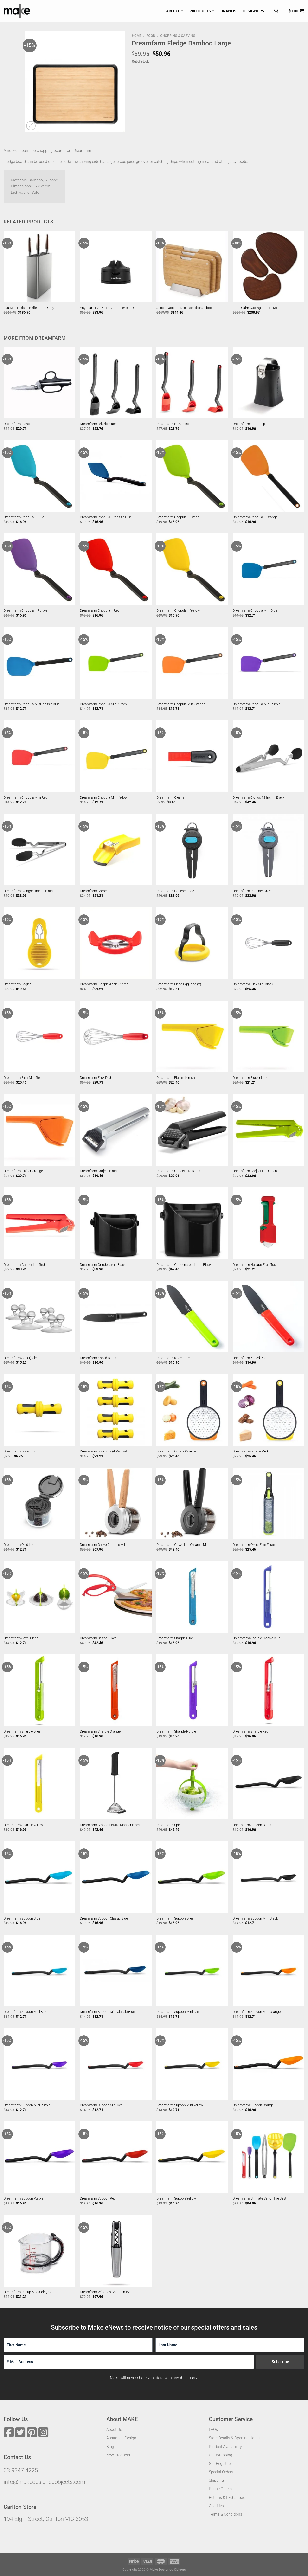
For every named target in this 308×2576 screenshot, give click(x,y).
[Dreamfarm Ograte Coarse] (192, 1410)
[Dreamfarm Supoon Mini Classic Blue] (116, 1970)
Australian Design (121, 2438)
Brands (228, 10)
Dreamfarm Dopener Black (176, 891)
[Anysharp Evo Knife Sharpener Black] (116, 266)
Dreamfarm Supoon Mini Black (255, 1918)
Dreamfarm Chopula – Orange (255, 517)
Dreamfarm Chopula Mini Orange (180, 704)
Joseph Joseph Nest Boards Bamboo (184, 308)
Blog (110, 2446)
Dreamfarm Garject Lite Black (178, 1171)
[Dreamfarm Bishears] (39, 382)
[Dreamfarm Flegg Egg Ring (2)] (192, 943)
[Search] (276, 10)
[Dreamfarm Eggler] (39, 943)
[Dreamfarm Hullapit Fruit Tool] (268, 1223)
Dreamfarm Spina (169, 1825)
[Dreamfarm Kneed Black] (116, 1316)
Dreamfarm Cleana (170, 798)
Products (201, 10)
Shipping (216, 2480)
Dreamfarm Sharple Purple (176, 1731)
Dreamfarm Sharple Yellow (23, 1825)
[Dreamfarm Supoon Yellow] (192, 2157)
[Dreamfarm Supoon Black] (268, 1783)
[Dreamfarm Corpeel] (116, 849)
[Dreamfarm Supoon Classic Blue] (116, 1877)
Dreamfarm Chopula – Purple (25, 611)
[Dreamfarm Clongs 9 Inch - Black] (39, 849)
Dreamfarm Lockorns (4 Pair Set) (104, 1451)
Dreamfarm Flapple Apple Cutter (104, 984)
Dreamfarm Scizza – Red (98, 1638)
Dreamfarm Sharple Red (250, 1731)
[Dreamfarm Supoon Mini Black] (268, 1877)
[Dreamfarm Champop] (268, 382)
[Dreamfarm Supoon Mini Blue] (39, 1970)
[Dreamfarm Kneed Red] (268, 1316)
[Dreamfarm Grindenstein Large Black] (192, 1223)
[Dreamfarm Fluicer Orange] (39, 1130)
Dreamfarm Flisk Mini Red (23, 1078)
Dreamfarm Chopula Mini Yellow (104, 798)
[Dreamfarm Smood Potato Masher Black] (116, 1783)
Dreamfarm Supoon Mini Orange (257, 2012)
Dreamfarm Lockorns (19, 1451)
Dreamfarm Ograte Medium (253, 1451)
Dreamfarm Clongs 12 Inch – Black (258, 798)
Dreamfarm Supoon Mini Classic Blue (107, 2012)
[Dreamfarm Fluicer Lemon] (192, 1036)
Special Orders (221, 2472)
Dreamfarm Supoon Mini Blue (25, 2012)
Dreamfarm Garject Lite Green (255, 1171)
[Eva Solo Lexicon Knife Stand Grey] (39, 266)
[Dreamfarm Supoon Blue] (39, 1877)
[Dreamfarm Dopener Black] (192, 849)
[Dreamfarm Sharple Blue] (192, 1597)
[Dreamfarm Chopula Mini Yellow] (116, 756)
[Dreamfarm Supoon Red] (116, 2157)
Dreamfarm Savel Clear (21, 1638)
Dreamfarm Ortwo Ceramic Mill (103, 1545)
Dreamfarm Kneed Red (249, 1358)
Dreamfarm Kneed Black (98, 1358)
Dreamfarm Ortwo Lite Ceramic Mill (182, 1545)
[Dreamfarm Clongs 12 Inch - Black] (268, 756)
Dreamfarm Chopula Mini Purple (256, 704)
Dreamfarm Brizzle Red (173, 424)
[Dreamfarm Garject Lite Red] (39, 1223)
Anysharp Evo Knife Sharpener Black (107, 308)
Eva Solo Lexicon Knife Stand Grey (29, 308)
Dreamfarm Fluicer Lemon (175, 1078)
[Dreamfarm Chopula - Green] (192, 476)
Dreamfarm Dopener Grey (252, 891)
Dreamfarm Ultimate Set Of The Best (259, 2199)
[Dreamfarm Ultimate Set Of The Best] (268, 2157)
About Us (114, 2429)
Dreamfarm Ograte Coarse (176, 1451)
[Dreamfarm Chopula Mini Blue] (268, 569)
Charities (216, 2506)
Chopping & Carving (177, 36)
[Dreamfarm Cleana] (192, 756)
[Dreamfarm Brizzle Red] (192, 382)
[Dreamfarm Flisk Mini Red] (39, 1036)
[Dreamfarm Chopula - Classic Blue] (116, 476)
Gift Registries (220, 2463)
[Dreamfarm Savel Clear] (39, 1597)
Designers (253, 10)
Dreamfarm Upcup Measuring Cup (29, 2292)
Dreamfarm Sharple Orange (100, 1731)
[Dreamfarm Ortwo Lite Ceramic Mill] (192, 1503)
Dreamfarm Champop (249, 424)
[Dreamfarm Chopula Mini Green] (116, 663)
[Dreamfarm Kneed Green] (192, 1316)
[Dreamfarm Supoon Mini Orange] (268, 1970)
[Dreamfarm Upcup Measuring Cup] (39, 2251)
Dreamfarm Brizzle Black (98, 424)
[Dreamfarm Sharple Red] (268, 1690)
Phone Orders (220, 2488)
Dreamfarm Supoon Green (175, 1918)
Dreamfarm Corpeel (94, 891)
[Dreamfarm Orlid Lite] (39, 1503)
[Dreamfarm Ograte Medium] (268, 1410)
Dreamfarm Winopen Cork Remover (106, 2292)
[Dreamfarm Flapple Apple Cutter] (116, 943)
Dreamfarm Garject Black (98, 1171)
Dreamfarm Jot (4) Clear (22, 1358)
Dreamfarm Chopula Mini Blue (255, 611)
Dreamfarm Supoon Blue (22, 1918)
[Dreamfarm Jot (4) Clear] (39, 1316)
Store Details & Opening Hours (234, 2438)
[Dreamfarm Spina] (192, 1783)
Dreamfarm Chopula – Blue (24, 517)
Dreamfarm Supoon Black (252, 1825)
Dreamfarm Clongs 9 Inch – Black (28, 891)
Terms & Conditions (225, 2514)
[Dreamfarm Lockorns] (39, 1410)
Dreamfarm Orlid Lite (19, 1545)
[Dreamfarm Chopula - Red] (116, 569)
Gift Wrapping (220, 2455)
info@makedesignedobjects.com (44, 2482)
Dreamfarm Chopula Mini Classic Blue (31, 704)
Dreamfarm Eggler (17, 984)
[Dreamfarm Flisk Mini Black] (268, 943)
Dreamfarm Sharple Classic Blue (256, 1638)
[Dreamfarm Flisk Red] (116, 1036)
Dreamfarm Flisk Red (95, 1078)
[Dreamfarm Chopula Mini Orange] (192, 663)
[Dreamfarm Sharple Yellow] (39, 1783)
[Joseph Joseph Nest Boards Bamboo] (192, 266)
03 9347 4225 (21, 2470)
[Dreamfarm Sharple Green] (39, 1690)
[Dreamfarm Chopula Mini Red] (39, 756)
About (174, 10)
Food (150, 36)
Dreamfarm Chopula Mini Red (25, 798)
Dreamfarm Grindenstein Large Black (183, 1265)
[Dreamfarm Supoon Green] (192, 1877)
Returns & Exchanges (227, 2497)
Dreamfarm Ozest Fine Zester (254, 1545)
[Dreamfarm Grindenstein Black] (116, 1223)
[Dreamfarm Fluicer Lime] (268, 1036)
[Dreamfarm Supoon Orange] (268, 2064)
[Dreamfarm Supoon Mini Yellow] (192, 2064)
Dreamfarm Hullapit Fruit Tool (255, 1265)
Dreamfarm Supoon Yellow (176, 2199)
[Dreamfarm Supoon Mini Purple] (39, 2064)
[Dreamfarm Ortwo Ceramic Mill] (116, 1503)
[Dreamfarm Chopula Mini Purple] (268, 663)
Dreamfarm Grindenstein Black (103, 1265)
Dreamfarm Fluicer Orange (23, 1171)
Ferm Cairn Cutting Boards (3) (255, 308)
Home (136, 36)
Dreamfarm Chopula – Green (177, 517)
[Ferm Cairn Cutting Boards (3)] (268, 266)
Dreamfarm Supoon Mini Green (179, 2012)
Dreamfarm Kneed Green (174, 1358)
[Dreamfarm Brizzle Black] (116, 382)
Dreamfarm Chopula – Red (100, 611)
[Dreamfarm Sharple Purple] (192, 1690)
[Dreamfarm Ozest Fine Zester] (268, 1503)
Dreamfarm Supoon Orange (253, 2105)
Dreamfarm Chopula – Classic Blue (106, 517)
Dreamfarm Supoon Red (98, 2199)
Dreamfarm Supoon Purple (23, 2199)
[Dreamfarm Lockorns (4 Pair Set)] (116, 1410)
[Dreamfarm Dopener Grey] (268, 849)
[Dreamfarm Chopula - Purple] (39, 569)
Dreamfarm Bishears (19, 424)
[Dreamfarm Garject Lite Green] (268, 1130)
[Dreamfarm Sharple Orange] (116, 1690)
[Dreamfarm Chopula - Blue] (39, 476)
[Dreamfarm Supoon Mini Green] (192, 1970)
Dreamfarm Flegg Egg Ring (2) (178, 984)
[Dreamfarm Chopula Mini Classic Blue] (39, 663)
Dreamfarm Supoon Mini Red (101, 2105)
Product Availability (225, 2446)
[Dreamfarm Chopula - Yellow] (192, 569)
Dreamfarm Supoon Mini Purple (27, 2105)
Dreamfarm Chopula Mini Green (103, 704)
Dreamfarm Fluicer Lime (250, 1078)
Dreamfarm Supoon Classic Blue (104, 1918)
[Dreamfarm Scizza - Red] (116, 1597)
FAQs (213, 2429)
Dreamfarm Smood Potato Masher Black (110, 1825)
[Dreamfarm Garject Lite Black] (192, 1130)
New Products (118, 2455)
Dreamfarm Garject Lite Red (24, 1265)
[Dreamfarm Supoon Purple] (39, 2157)
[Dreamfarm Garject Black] (116, 1130)
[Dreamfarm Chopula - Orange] (268, 476)
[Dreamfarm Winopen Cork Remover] (116, 2251)
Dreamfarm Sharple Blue (174, 1638)
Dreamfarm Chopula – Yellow (178, 611)
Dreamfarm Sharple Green (23, 1731)
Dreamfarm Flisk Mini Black (253, 984)
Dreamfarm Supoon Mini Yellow (179, 2105)
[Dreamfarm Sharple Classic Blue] (268, 1597)
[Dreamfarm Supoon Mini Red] (116, 2064)
